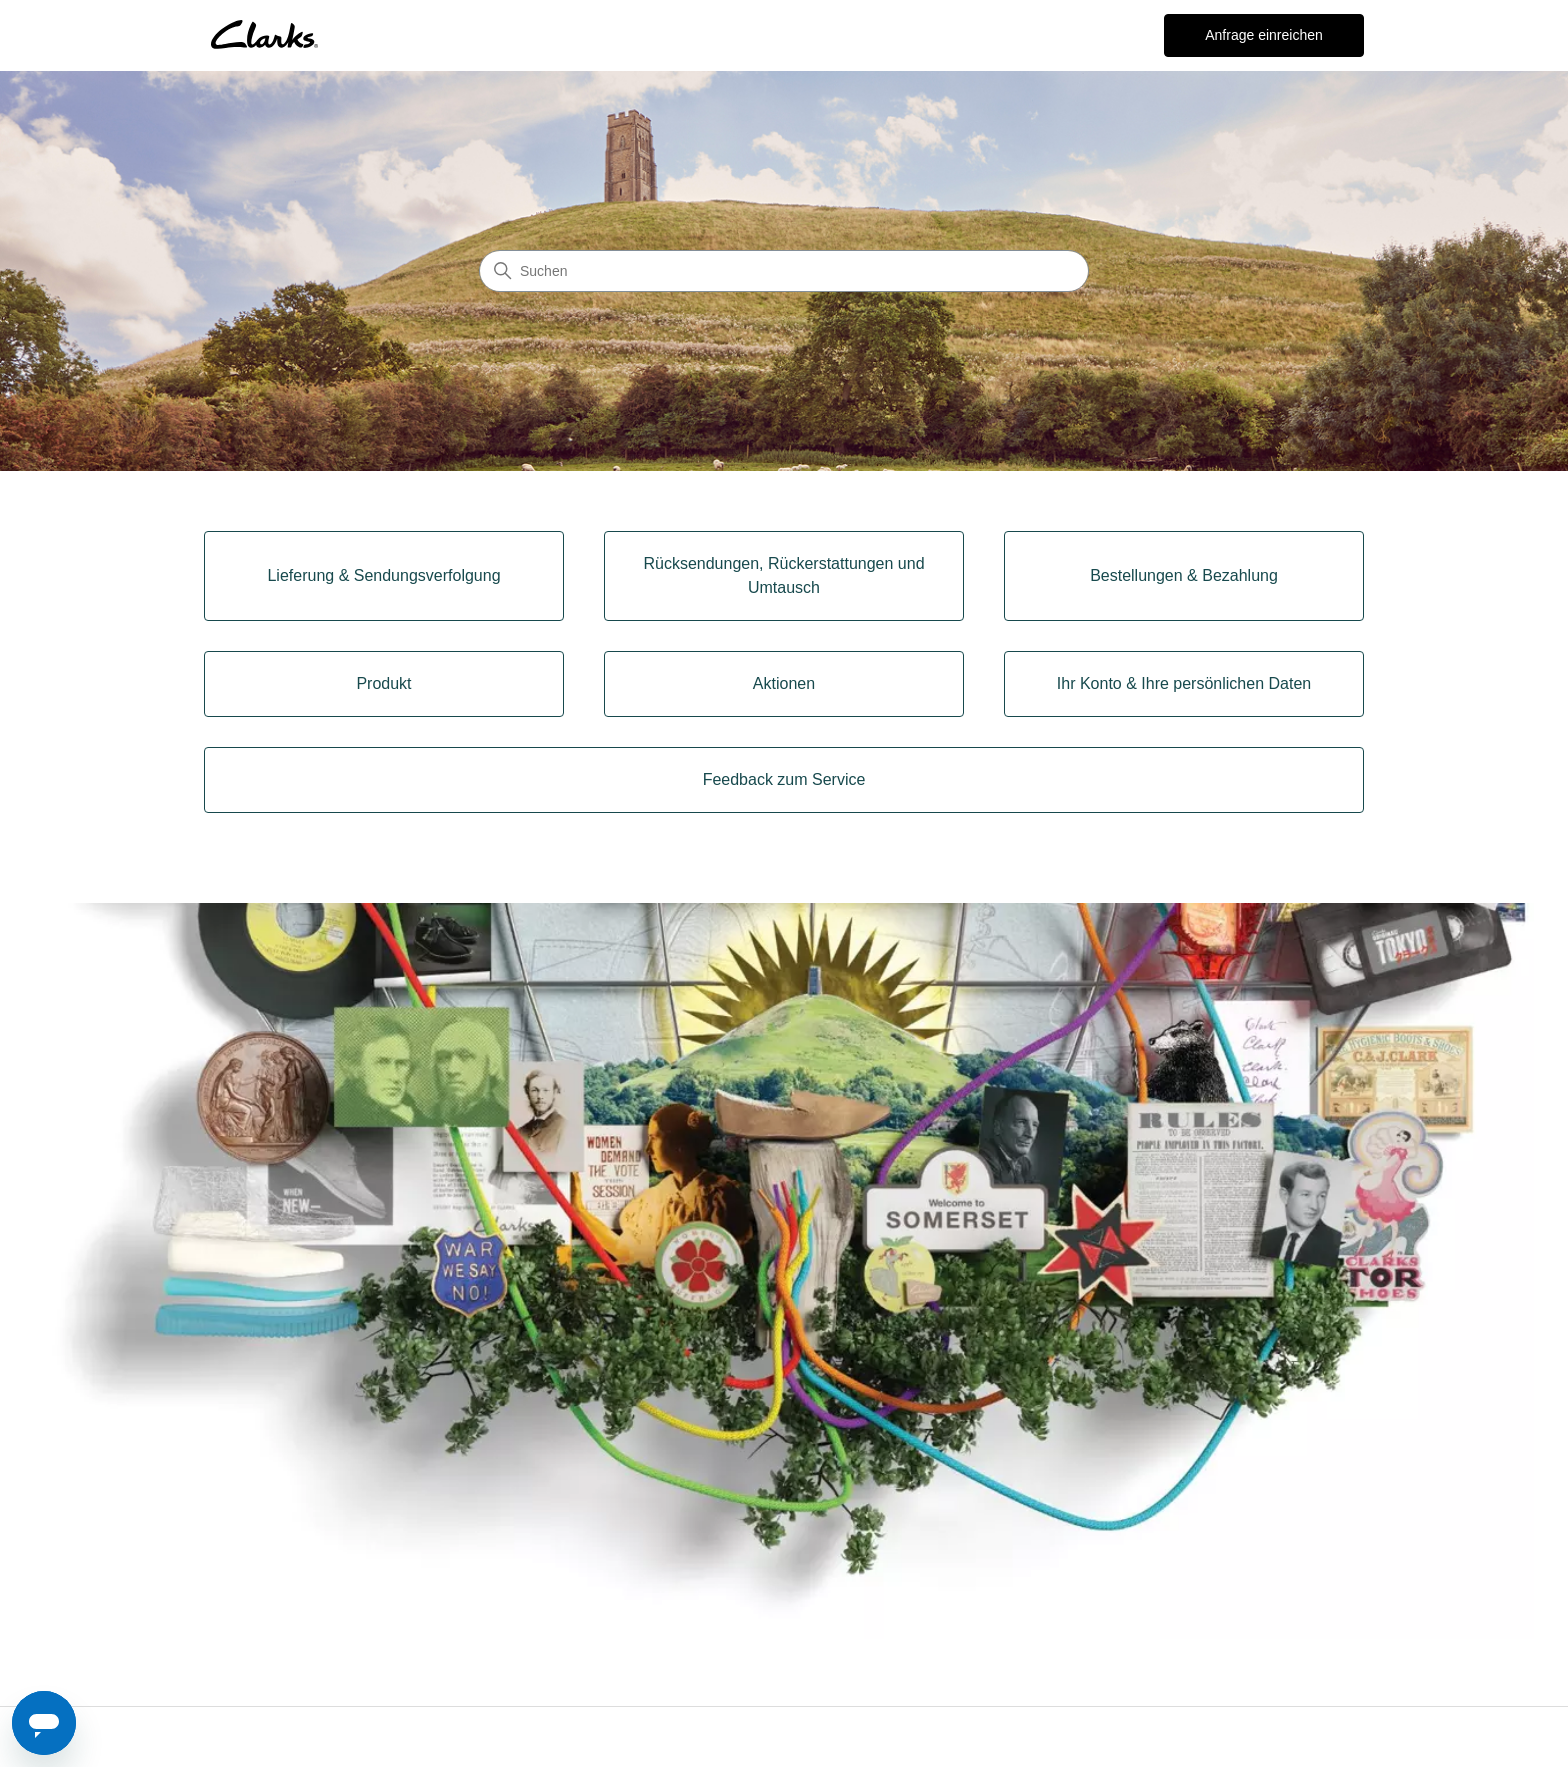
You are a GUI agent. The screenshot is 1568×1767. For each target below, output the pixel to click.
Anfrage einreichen (1264, 35)
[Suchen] (784, 271)
